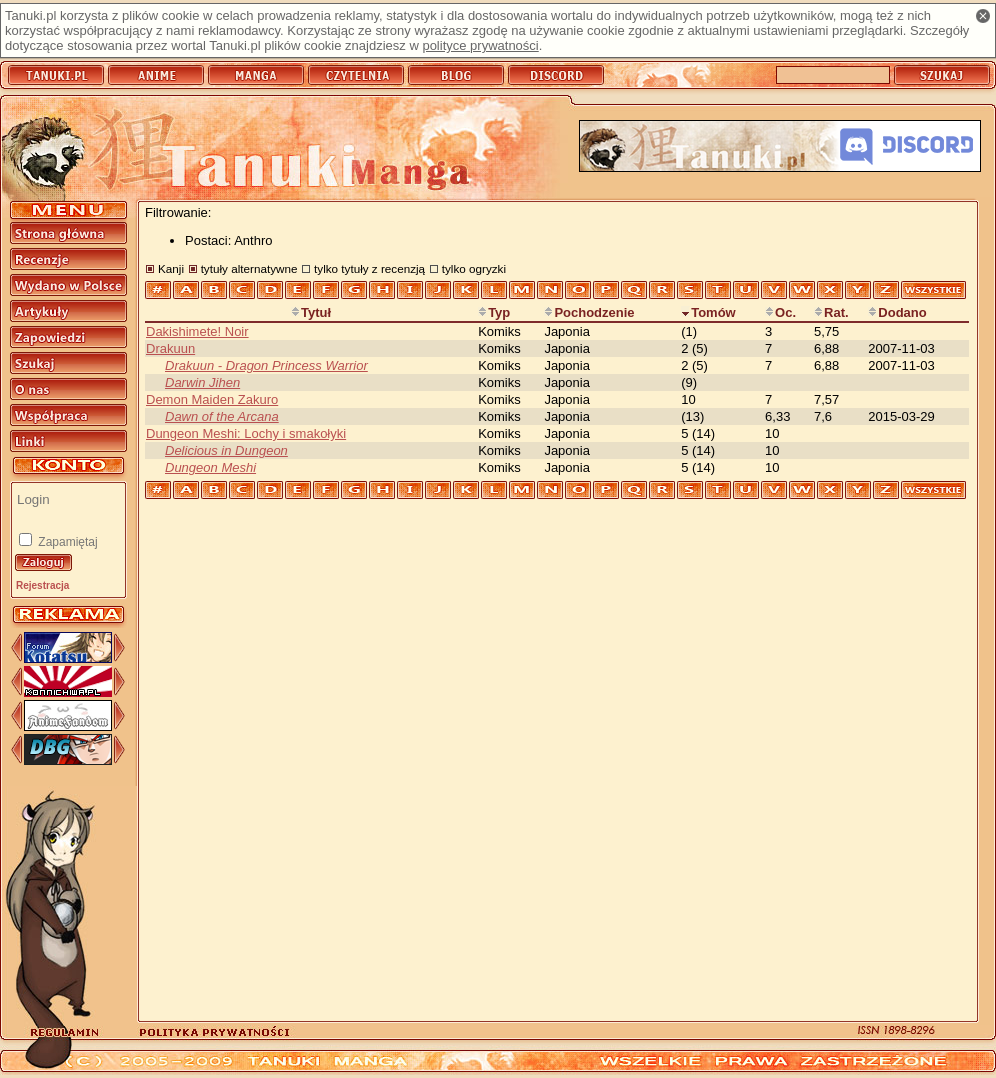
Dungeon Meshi (210, 467)
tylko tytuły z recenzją (369, 268)
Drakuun (170, 348)
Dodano (897, 312)
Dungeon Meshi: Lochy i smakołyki (246, 433)
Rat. (831, 312)
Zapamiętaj (66, 542)
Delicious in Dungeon (226, 450)
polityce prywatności (480, 45)
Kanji (171, 268)
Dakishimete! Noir (197, 331)
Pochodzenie (589, 312)
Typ (494, 312)
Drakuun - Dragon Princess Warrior (266, 365)
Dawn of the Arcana (222, 416)
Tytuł (311, 312)
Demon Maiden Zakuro (212, 399)
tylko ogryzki (474, 268)
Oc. (780, 312)
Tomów (708, 312)
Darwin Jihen (202, 382)
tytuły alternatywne (249, 268)
